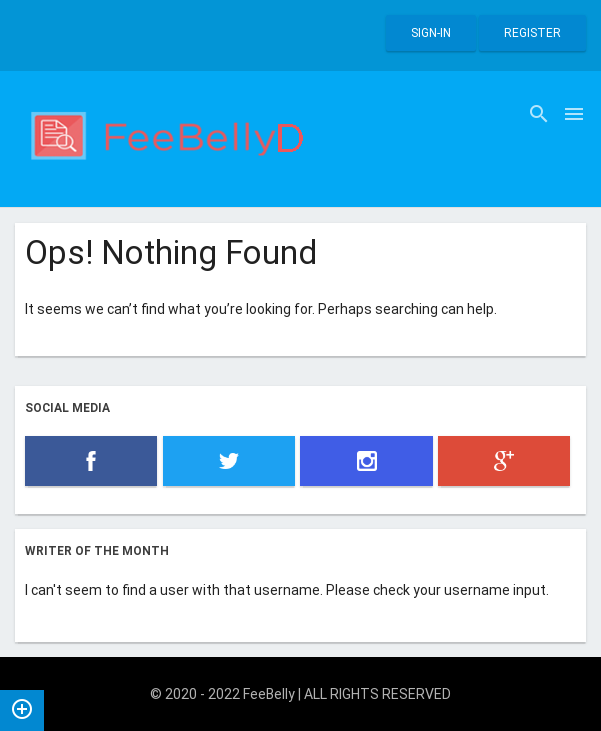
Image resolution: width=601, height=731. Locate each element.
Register (532, 33)
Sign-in (431, 33)
